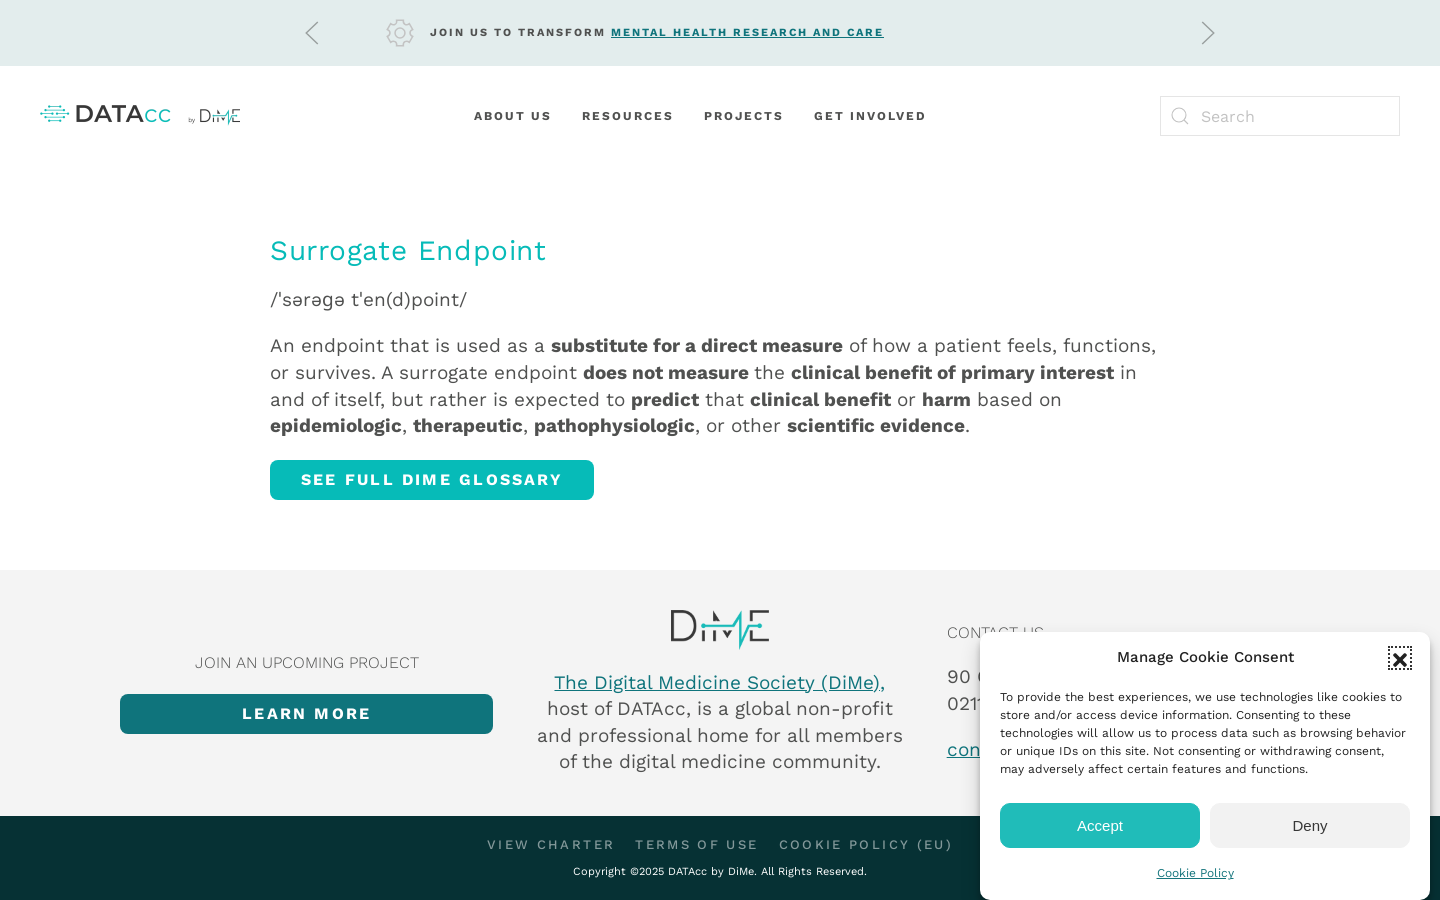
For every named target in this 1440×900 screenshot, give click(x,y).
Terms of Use (696, 844)
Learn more (306, 713)
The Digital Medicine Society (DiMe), (719, 682)
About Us (513, 116)
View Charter (551, 844)
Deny (1309, 825)
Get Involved (870, 116)
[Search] (1280, 116)
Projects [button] (744, 116)
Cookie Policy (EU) (866, 844)
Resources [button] (628, 116)
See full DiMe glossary (432, 479)
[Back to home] (140, 116)
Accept (1100, 825)
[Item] (720, 630)
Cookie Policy (1195, 873)
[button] (1400, 658)
